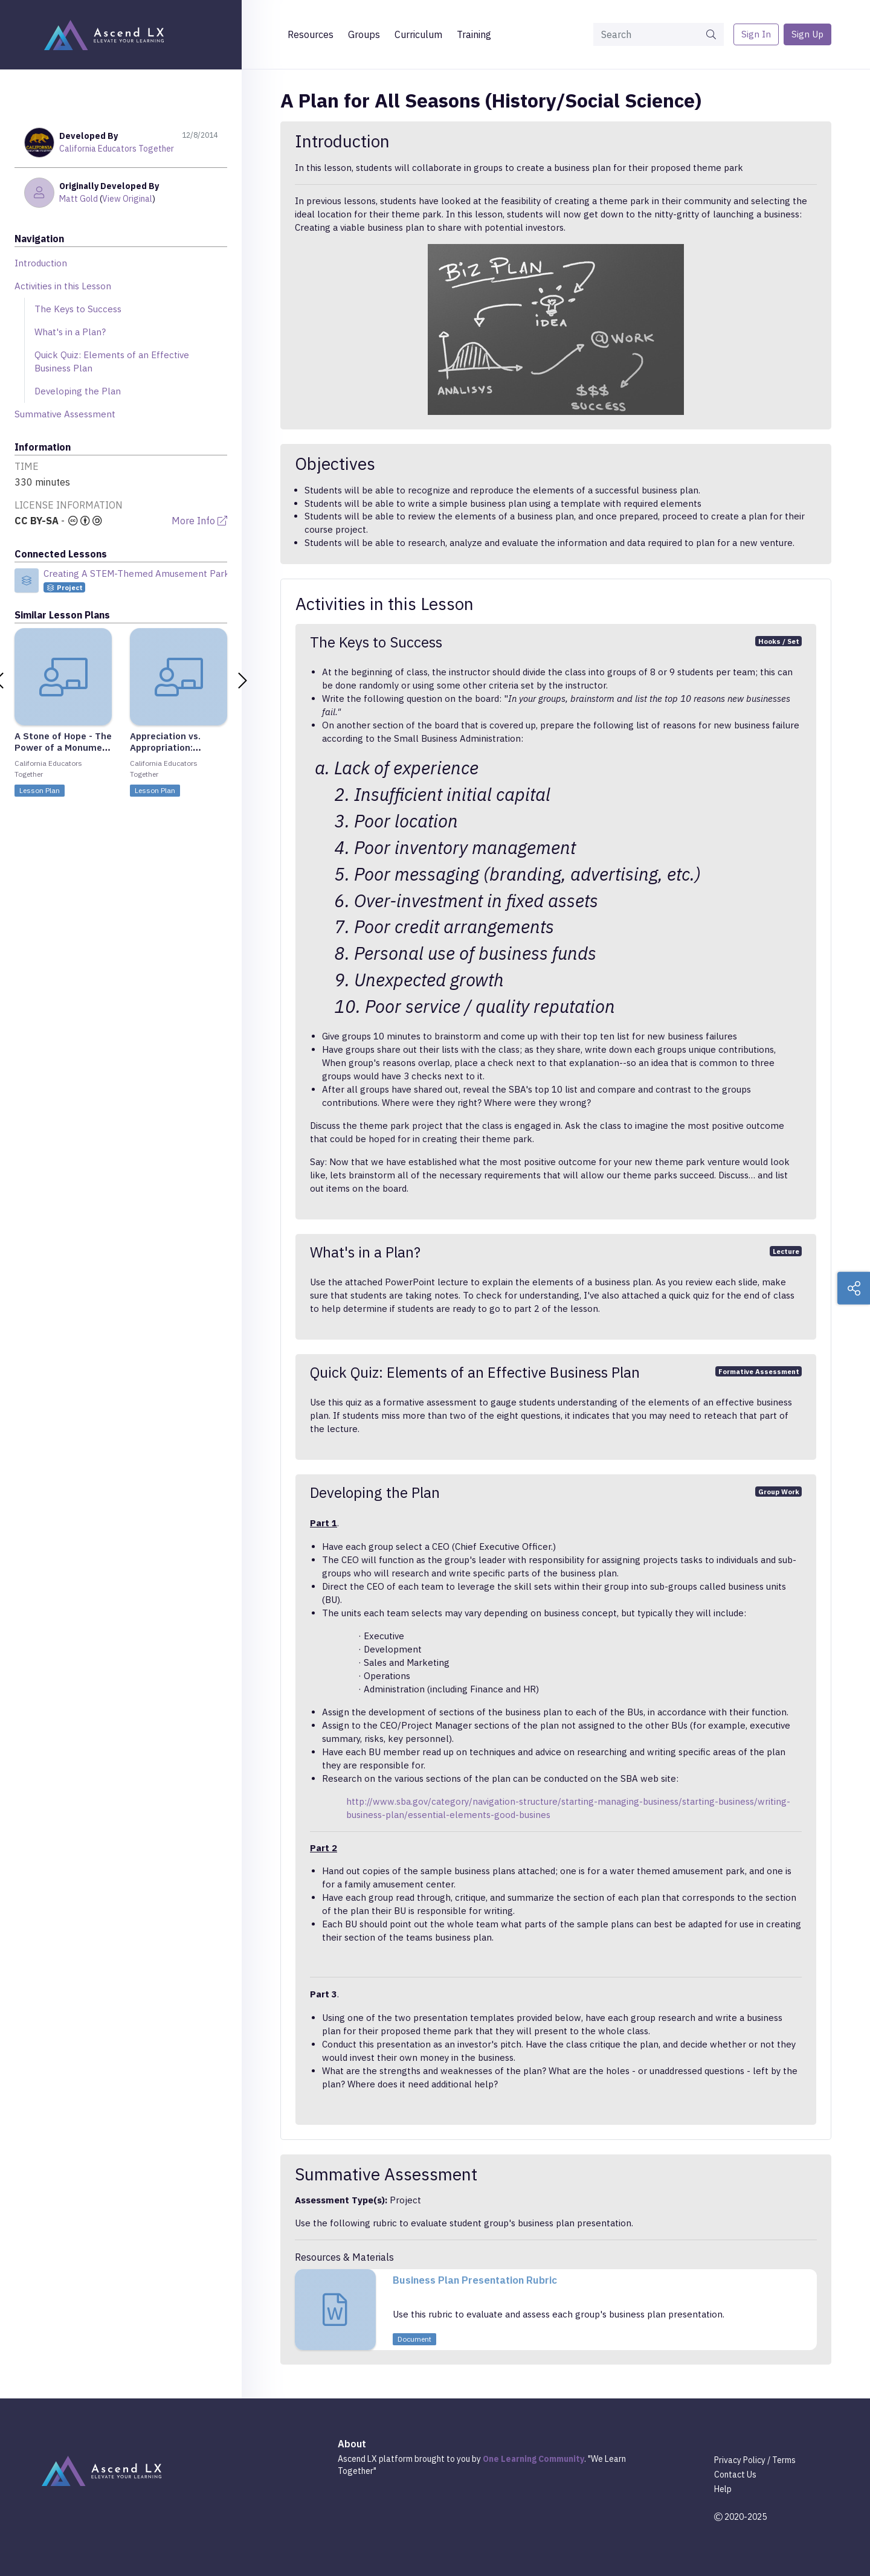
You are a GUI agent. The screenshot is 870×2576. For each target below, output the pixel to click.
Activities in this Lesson (62, 286)
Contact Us (735, 2474)
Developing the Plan (77, 391)
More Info (199, 521)
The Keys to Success (77, 309)
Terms (784, 2460)
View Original (127, 198)
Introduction (40, 263)
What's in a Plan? (70, 332)
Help (723, 2489)
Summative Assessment (64, 414)
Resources (311, 34)
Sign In (756, 34)
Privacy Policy (739, 2460)
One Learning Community (533, 2458)
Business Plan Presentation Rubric (475, 2280)
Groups (364, 34)
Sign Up (807, 34)
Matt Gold (78, 198)
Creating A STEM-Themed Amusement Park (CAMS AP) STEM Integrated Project (214, 573)
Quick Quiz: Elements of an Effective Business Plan (111, 361)
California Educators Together (116, 148)
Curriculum (418, 34)
